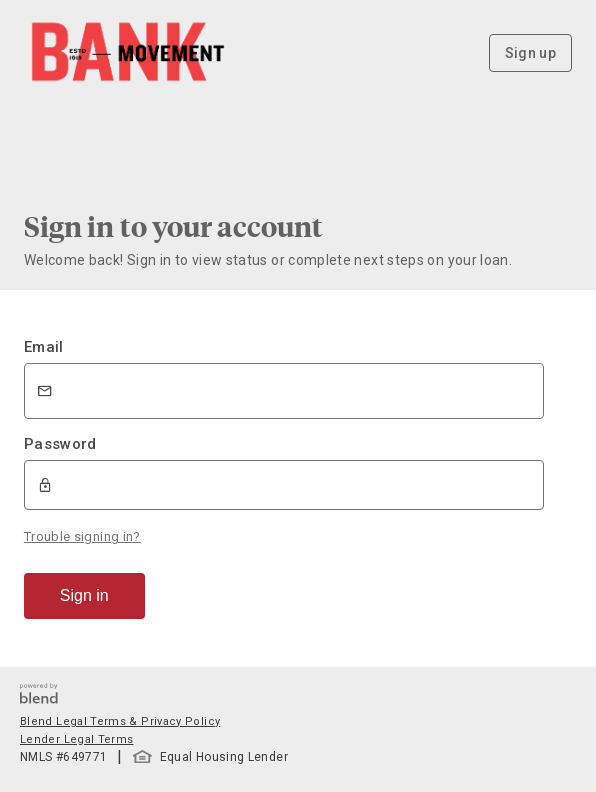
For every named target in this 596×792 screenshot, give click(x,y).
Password (60, 444)
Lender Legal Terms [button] (76, 739)
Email (44, 347)
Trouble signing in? (82, 536)
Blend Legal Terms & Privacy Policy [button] (120, 721)
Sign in (84, 595)
